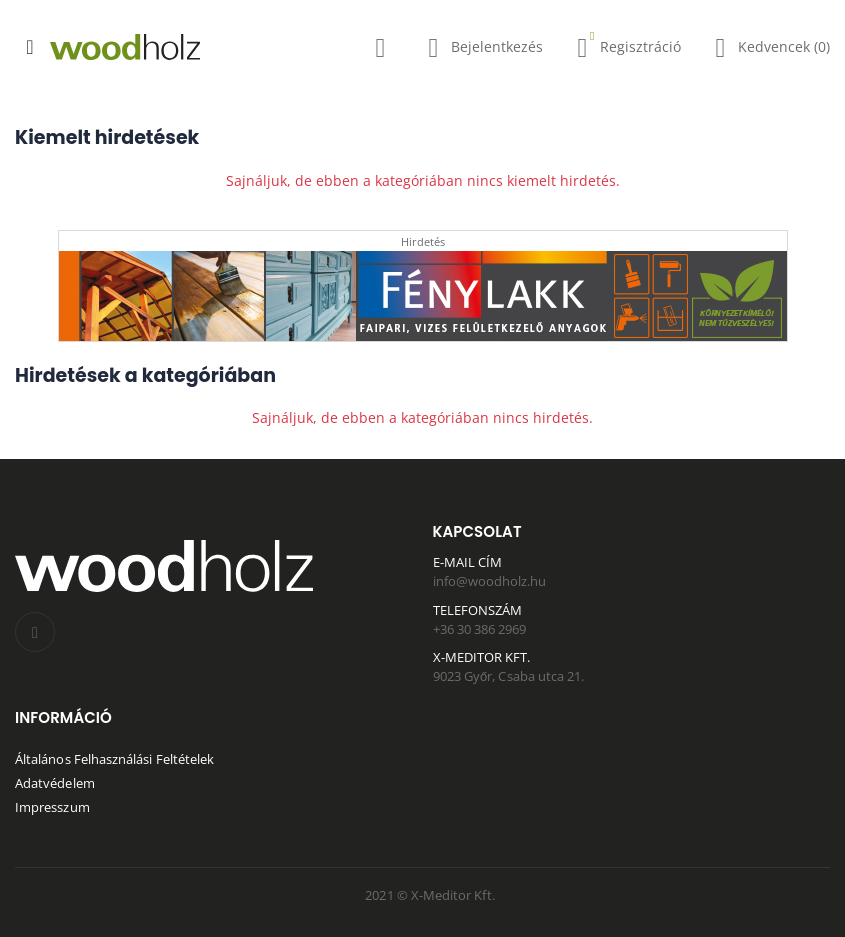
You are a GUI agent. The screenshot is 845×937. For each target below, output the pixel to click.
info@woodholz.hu (490, 581)
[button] (380, 51)
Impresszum (52, 807)
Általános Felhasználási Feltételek (114, 759)
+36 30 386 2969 (480, 629)
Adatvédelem (55, 783)
